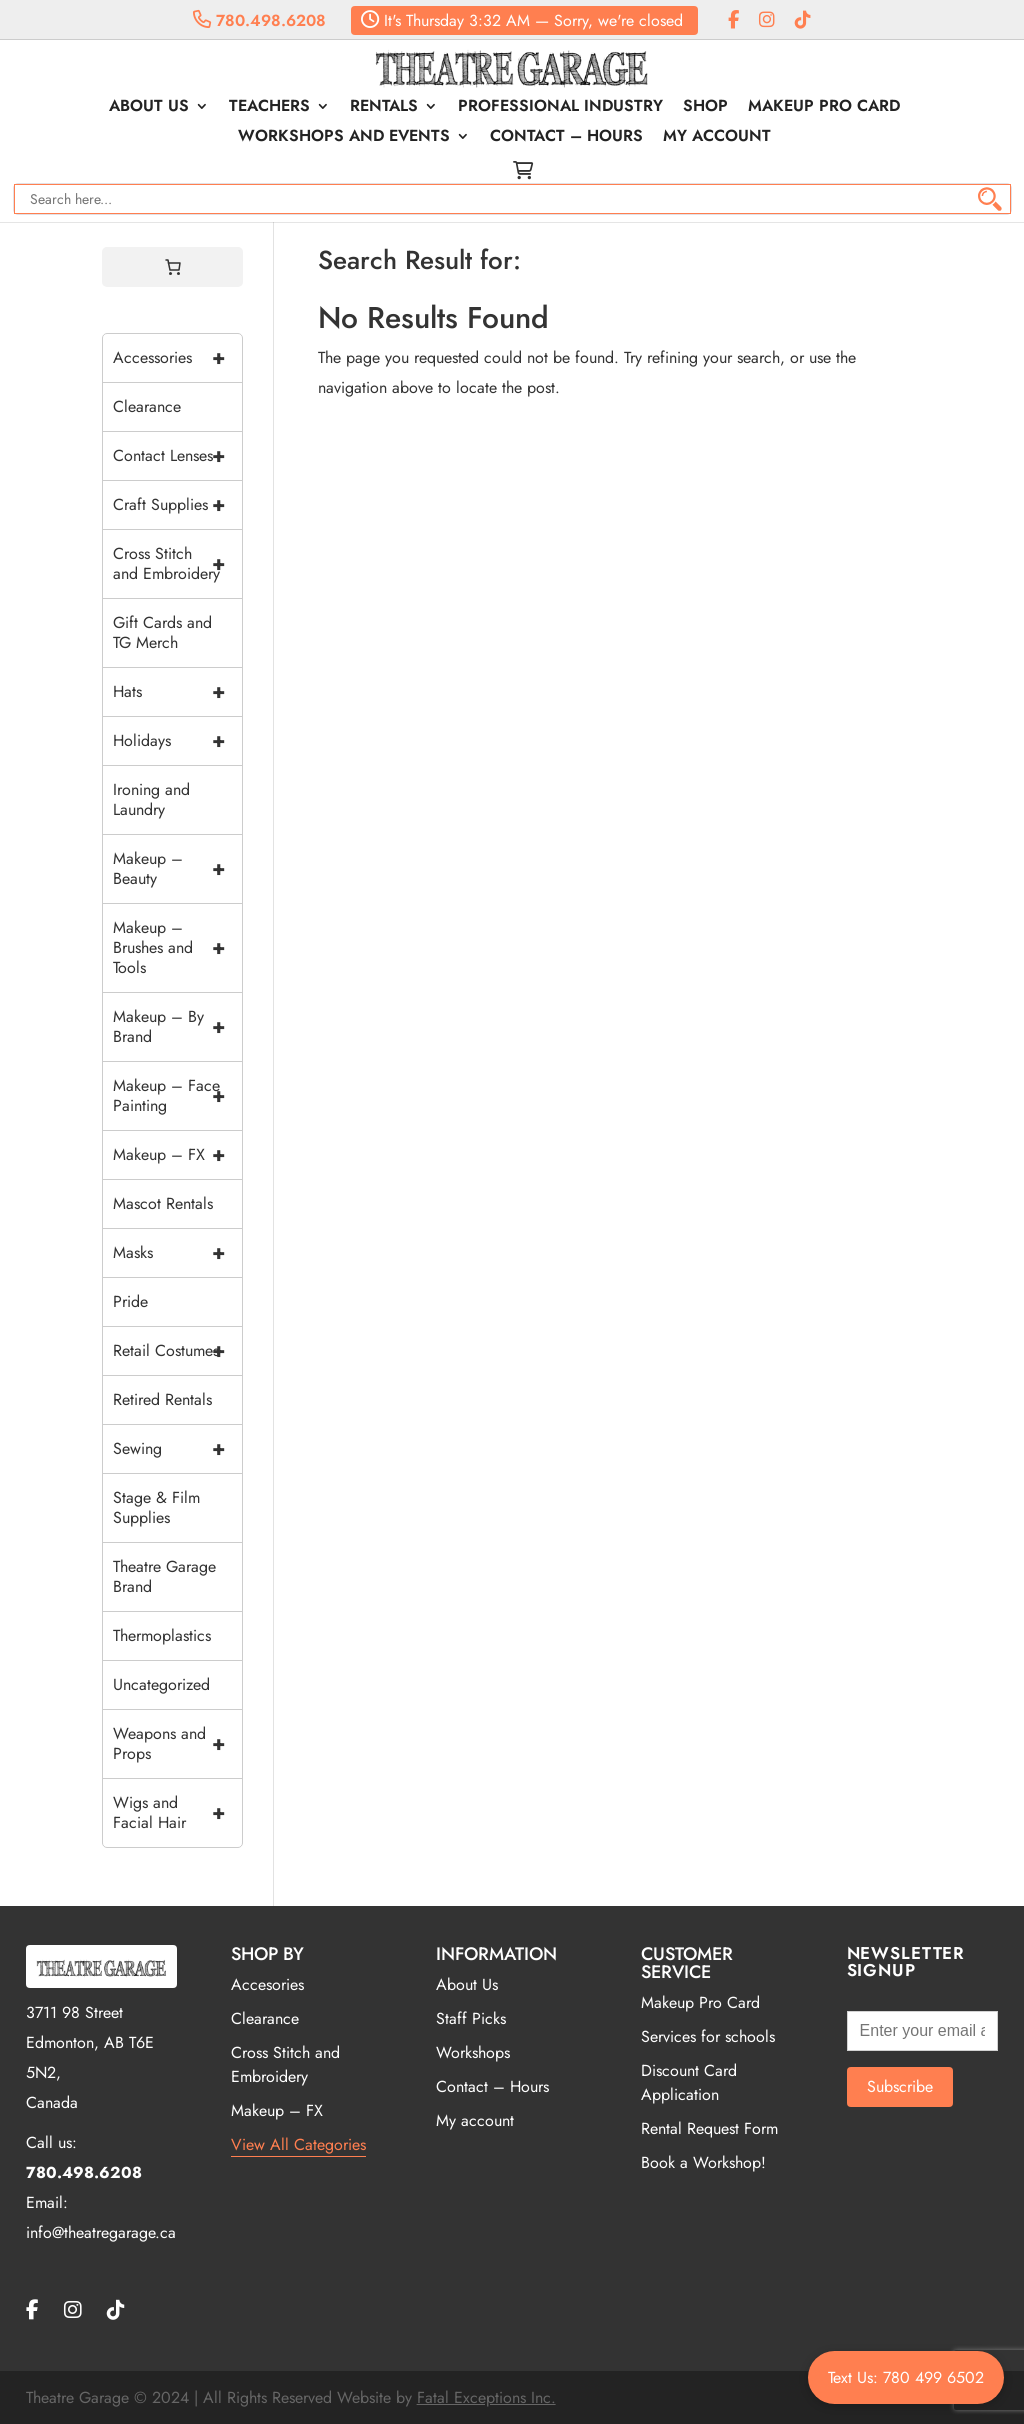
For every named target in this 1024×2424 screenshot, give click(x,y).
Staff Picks (471, 2018)
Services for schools (708, 2036)
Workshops (473, 2052)
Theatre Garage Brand (164, 1576)
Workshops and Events (344, 138)
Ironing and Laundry (151, 799)
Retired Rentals (162, 1399)
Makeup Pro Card (824, 108)
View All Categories (298, 2144)
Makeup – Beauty (177, 869)
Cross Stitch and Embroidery (177, 564)
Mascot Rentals (163, 1203)
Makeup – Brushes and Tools (177, 948)
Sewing (177, 1449)
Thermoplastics (162, 1635)
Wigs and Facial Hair (177, 1813)
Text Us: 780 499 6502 (906, 2377)
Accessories (177, 358)
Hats (177, 692)
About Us (149, 108)
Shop (705, 108)
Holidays (177, 741)
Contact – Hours (566, 138)
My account (717, 138)
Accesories (267, 1984)
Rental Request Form (709, 2128)
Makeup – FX (177, 1155)
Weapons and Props (177, 1744)
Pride (130, 1301)
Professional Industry (560, 108)
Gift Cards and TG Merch (162, 632)
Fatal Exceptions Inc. (486, 2397)
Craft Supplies (177, 505)
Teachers (269, 108)
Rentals (384, 108)
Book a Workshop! (703, 2162)
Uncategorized (161, 1684)
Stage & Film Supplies (156, 1507)
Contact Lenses (177, 456)
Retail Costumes (177, 1351)
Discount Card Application (689, 2082)
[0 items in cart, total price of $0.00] (173, 267)
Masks (177, 1253)
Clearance (147, 406)
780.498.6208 (259, 20)
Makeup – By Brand (177, 1027)
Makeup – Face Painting (177, 1096)
